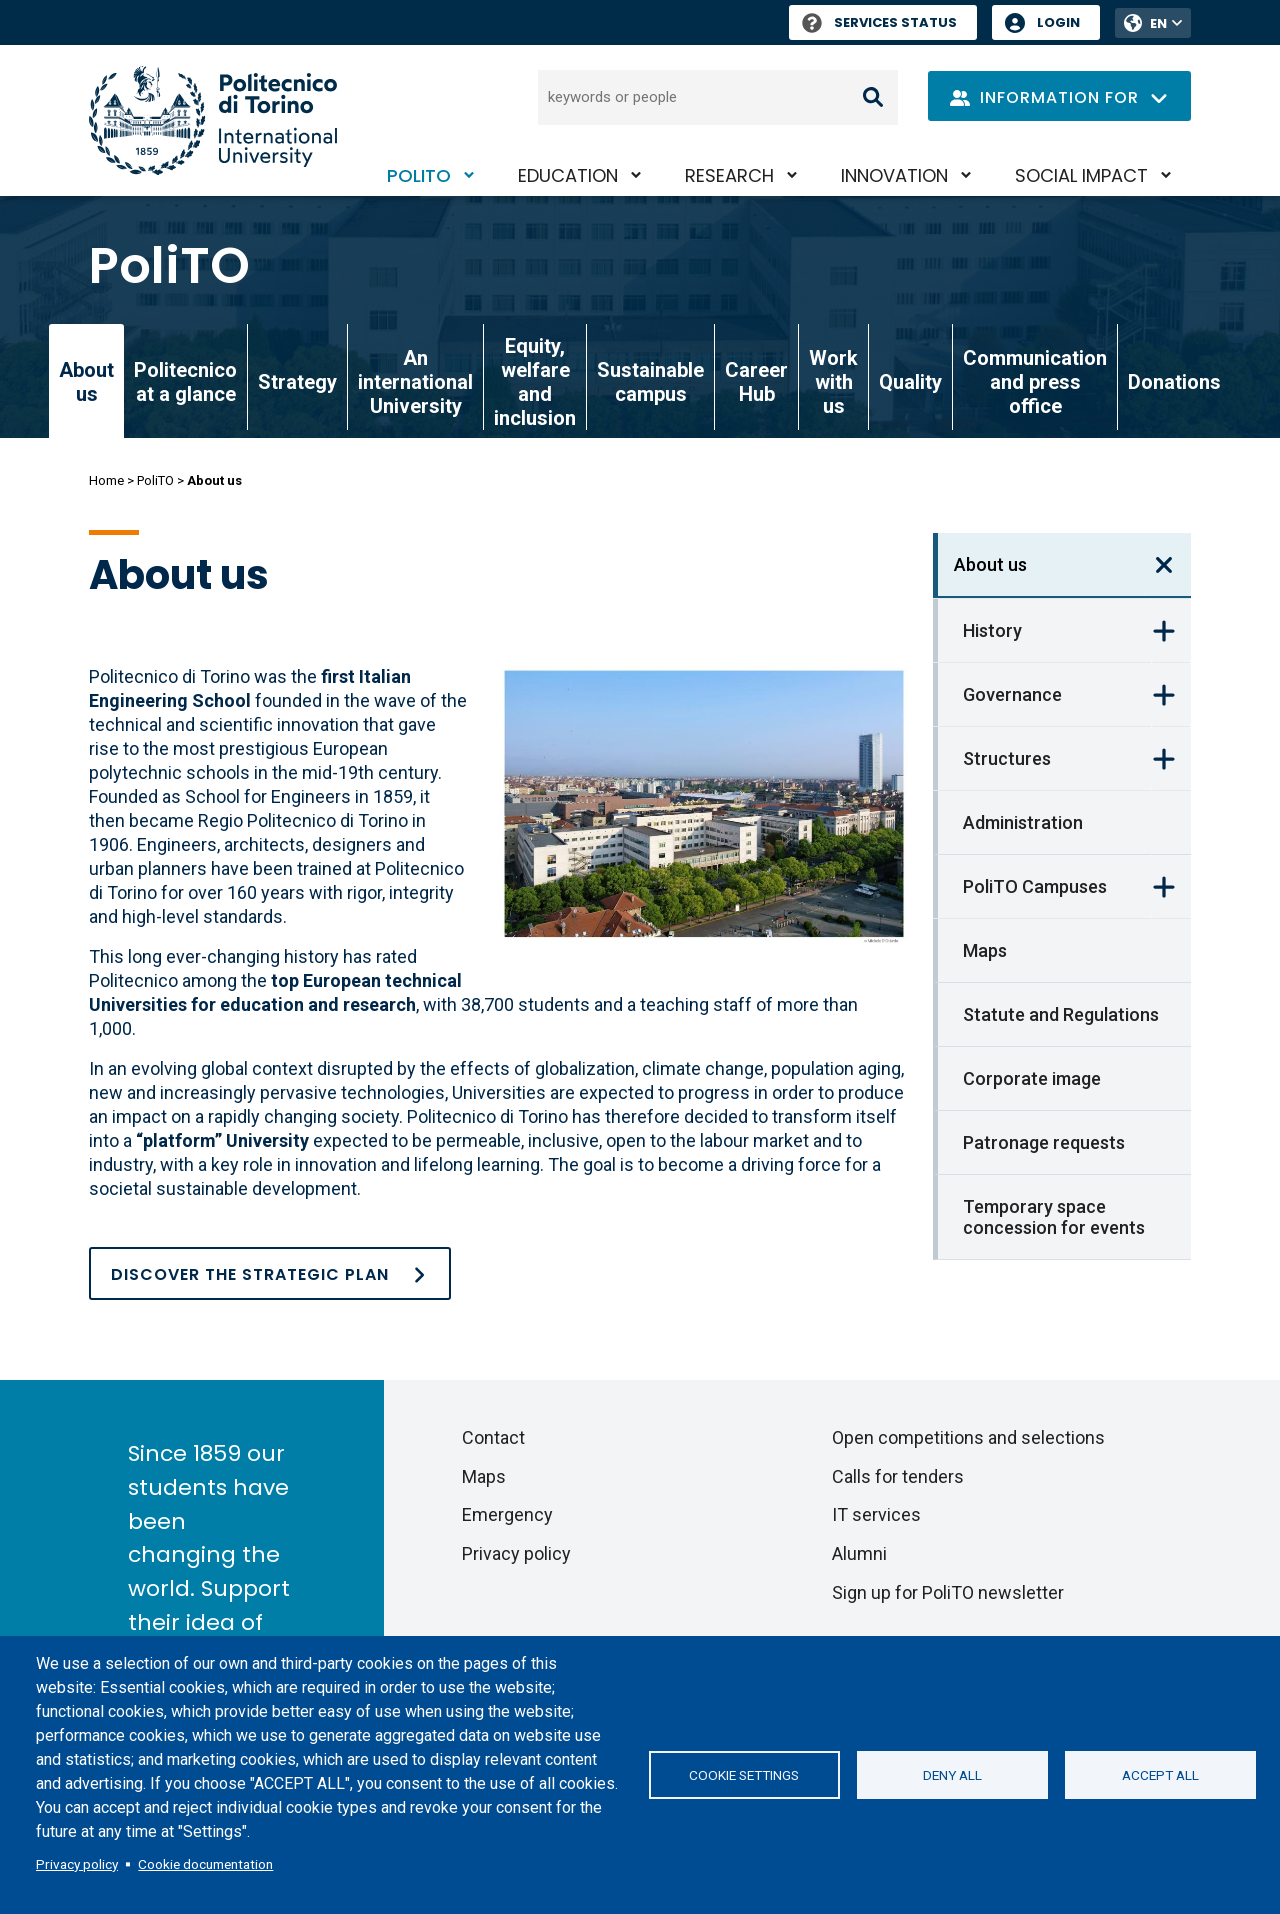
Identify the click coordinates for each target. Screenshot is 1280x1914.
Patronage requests (1044, 1142)
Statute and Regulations (1061, 1014)
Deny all (952, 1775)
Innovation (894, 175)
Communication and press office (1035, 382)
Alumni (859, 1553)
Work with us (833, 382)
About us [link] (86, 382)
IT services (876, 1514)
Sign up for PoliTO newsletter (948, 1592)
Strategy (297, 382)
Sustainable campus (650, 382)
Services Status (879, 22)
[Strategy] (270, 1273)
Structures (1007, 758)
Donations (1174, 382)
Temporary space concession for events (1054, 1217)
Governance (1012, 694)
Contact (493, 1437)
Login (1058, 22)
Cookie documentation (205, 1864)
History (992, 630)
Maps (985, 950)
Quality (910, 382)
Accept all (1160, 1775)
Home (106, 480)
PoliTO (419, 175)
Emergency (507, 1514)
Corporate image (1032, 1078)
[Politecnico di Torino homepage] (213, 120)
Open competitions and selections (968, 1437)
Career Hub (756, 382)
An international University (415, 382)
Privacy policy (77, 1864)
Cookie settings (744, 1775)
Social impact (1081, 175)
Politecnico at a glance (185, 382)
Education (568, 175)
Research (729, 175)
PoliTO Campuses (1035, 886)
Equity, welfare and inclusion (535, 382)
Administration (1023, 822)
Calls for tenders (898, 1476)
